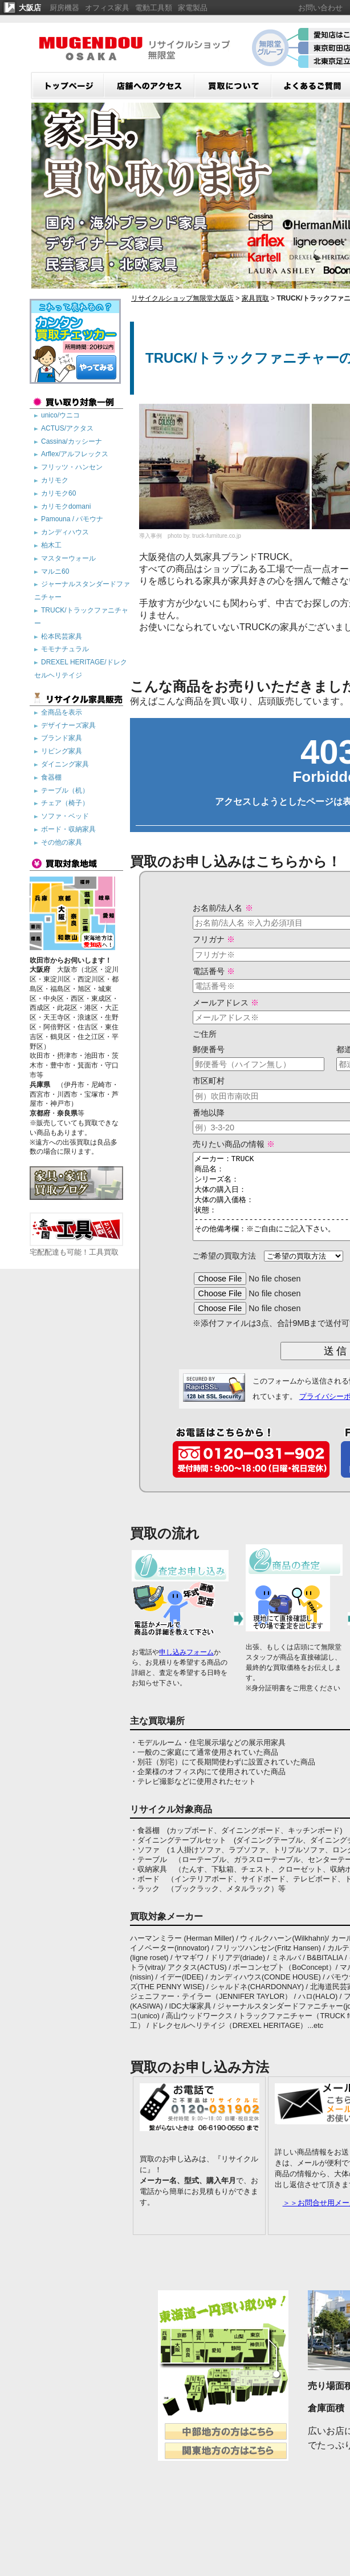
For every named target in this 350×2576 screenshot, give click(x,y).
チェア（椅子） (65, 803)
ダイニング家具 (65, 764)
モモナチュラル (65, 649)
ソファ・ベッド (65, 816)
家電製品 (192, 7)
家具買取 (255, 298)
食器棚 (51, 777)
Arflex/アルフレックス (74, 454)
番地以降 (191, 1112)
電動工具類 (153, 7)
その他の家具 (61, 842)
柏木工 (51, 545)
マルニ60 (55, 571)
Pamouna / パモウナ (72, 519)
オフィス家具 (107, 7)
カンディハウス (65, 532)
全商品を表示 (61, 712)
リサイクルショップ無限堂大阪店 (182, 298)
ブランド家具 (61, 738)
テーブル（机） (65, 790)
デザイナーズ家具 (68, 725)
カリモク (54, 480)
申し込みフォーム (186, 1669)
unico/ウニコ (60, 415)
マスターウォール (68, 558)
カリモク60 (58, 493)
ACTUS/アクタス (67, 428)
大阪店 (30, 7)
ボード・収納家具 (68, 829)
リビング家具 (61, 751)
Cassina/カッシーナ (71, 441)
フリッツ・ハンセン (72, 467)
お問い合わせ (320, 7)
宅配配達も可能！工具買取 (76, 1247)
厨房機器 (64, 7)
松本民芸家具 (61, 636)
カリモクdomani (66, 506)
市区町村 (191, 1080)
